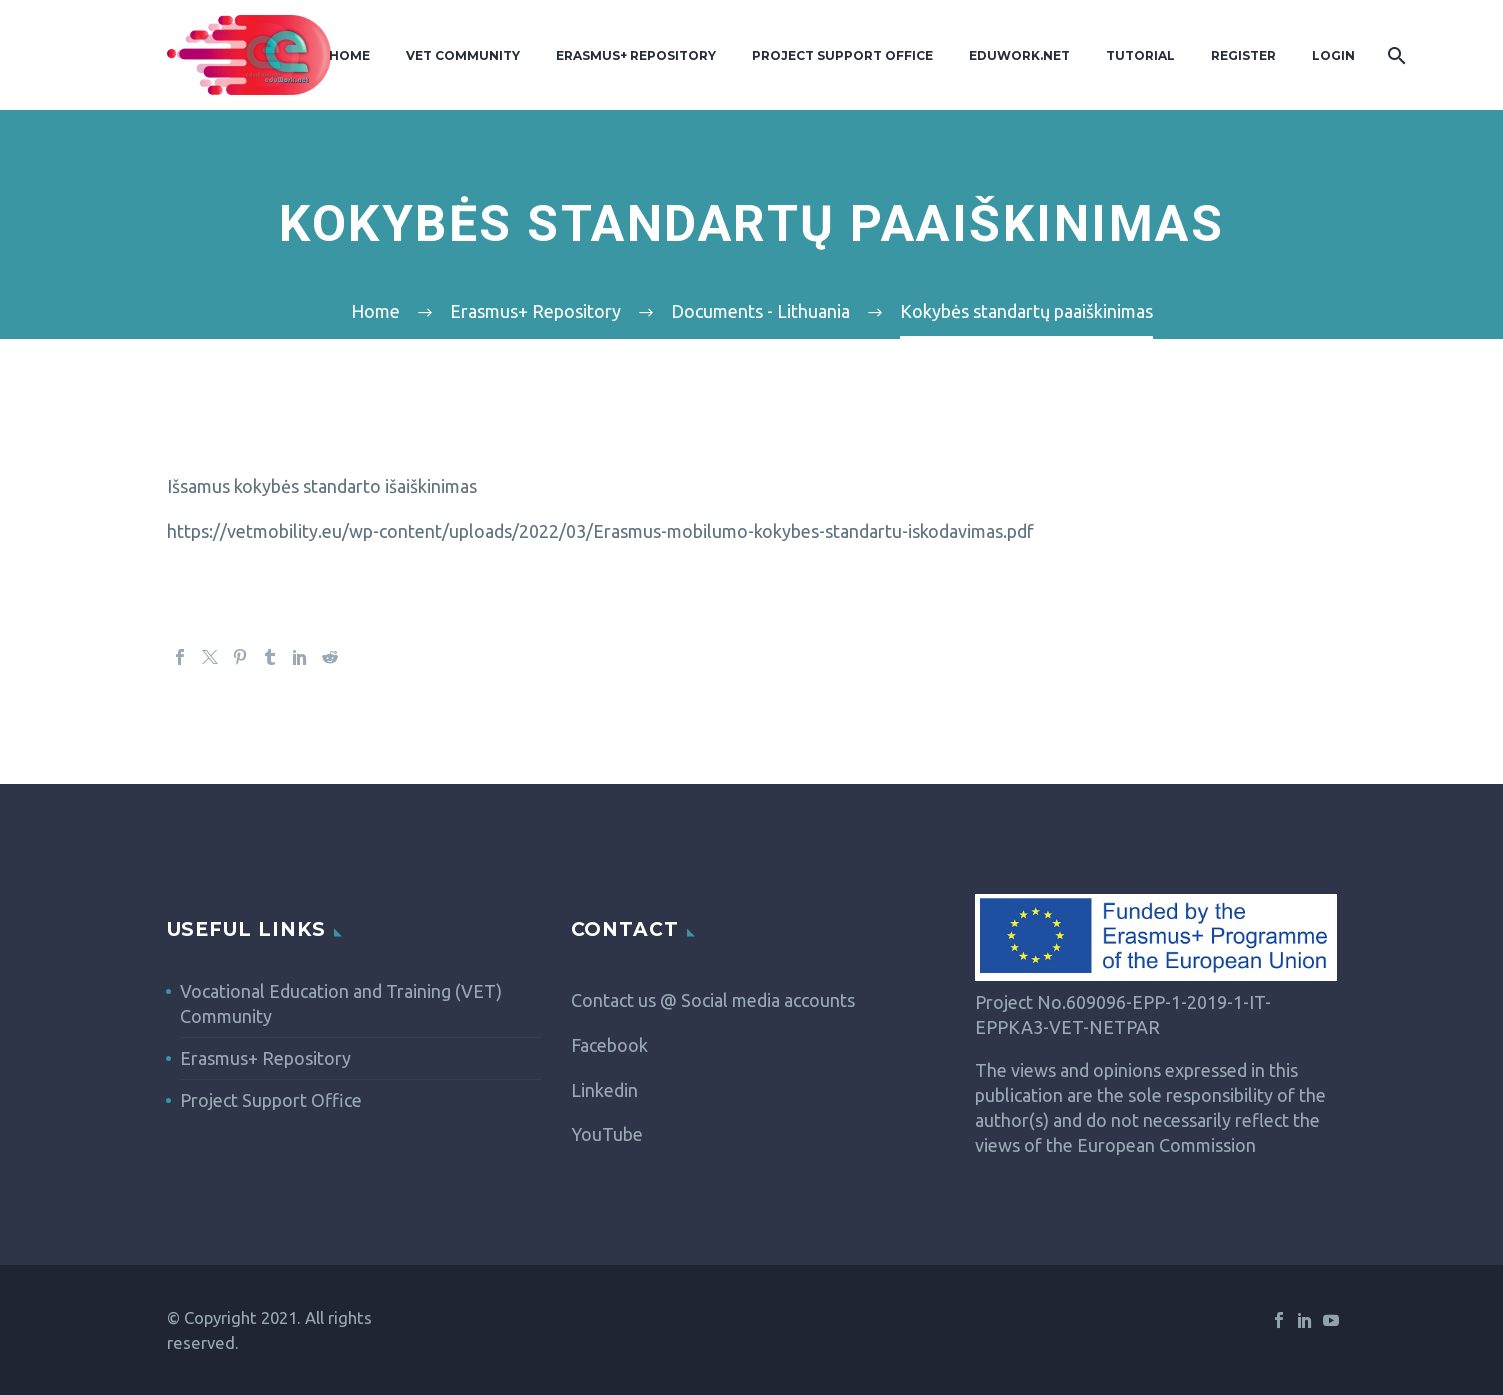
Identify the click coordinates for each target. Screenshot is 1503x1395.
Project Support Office (842, 55)
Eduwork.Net (1019, 55)
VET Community (463, 55)
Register (1243, 55)
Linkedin (604, 1090)
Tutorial (1140, 55)
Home (349, 55)
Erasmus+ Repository (636, 55)
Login (1333, 55)
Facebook (609, 1045)
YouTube (607, 1134)
